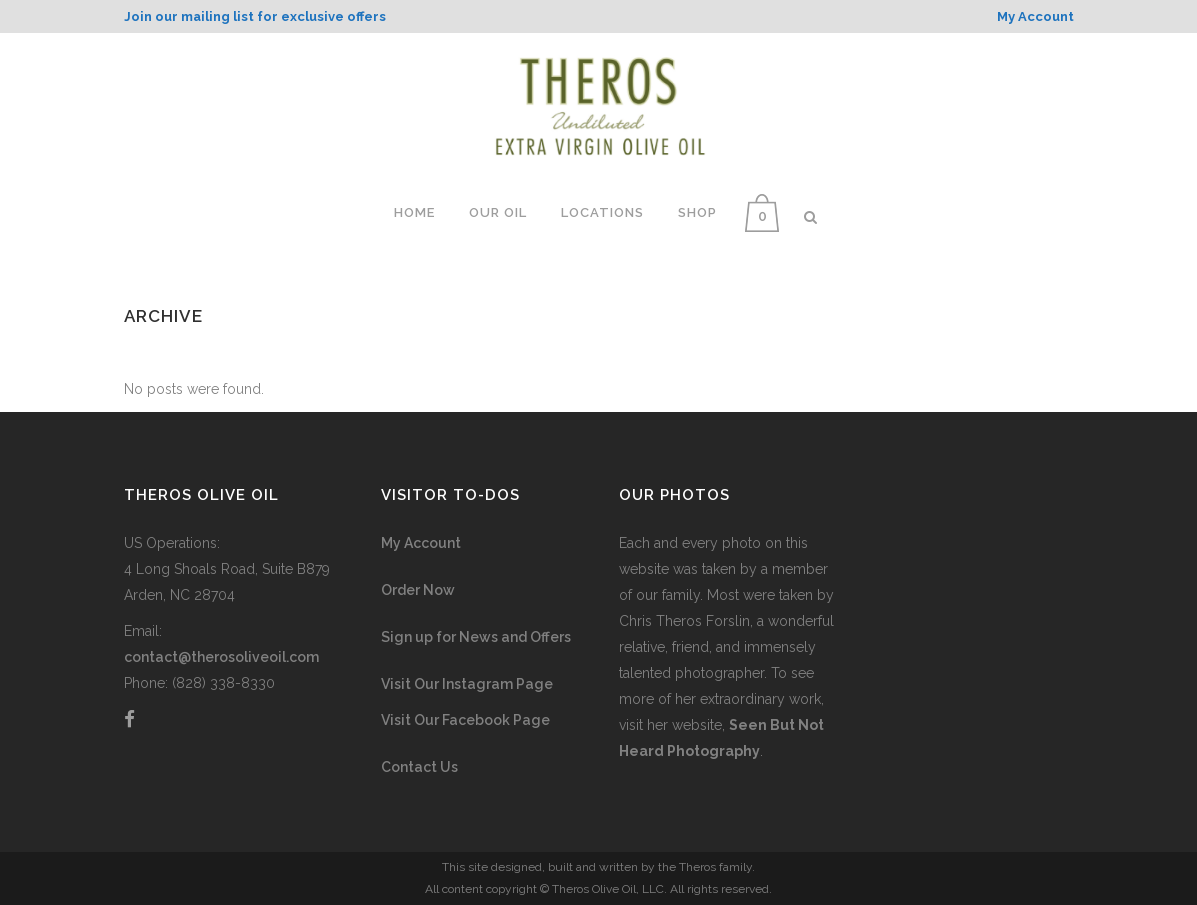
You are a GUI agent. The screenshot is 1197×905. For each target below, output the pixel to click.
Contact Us (419, 767)
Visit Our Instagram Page (467, 684)
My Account (421, 543)
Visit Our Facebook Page (465, 720)
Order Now (418, 590)
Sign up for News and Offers (476, 637)
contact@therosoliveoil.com (221, 657)
